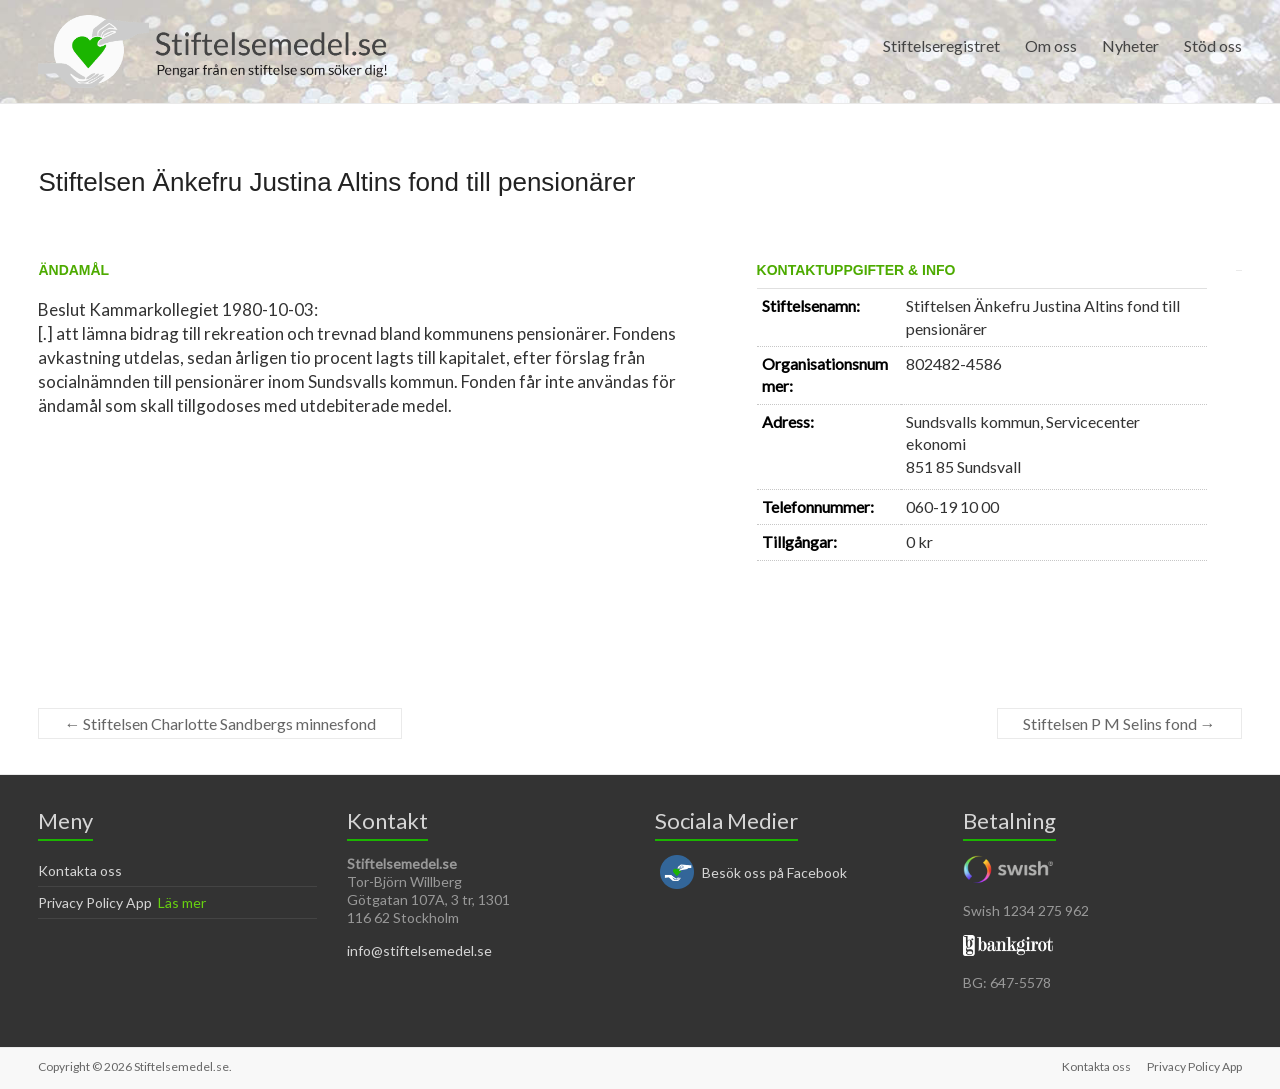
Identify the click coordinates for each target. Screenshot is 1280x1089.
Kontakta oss (80, 870)
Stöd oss (1213, 45)
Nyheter (1130, 45)
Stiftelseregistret (941, 45)
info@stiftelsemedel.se (419, 950)
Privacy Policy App (95, 902)
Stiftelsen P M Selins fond (1119, 723)
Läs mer (182, 902)
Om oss (1051, 45)
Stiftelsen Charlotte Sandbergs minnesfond (220, 723)
